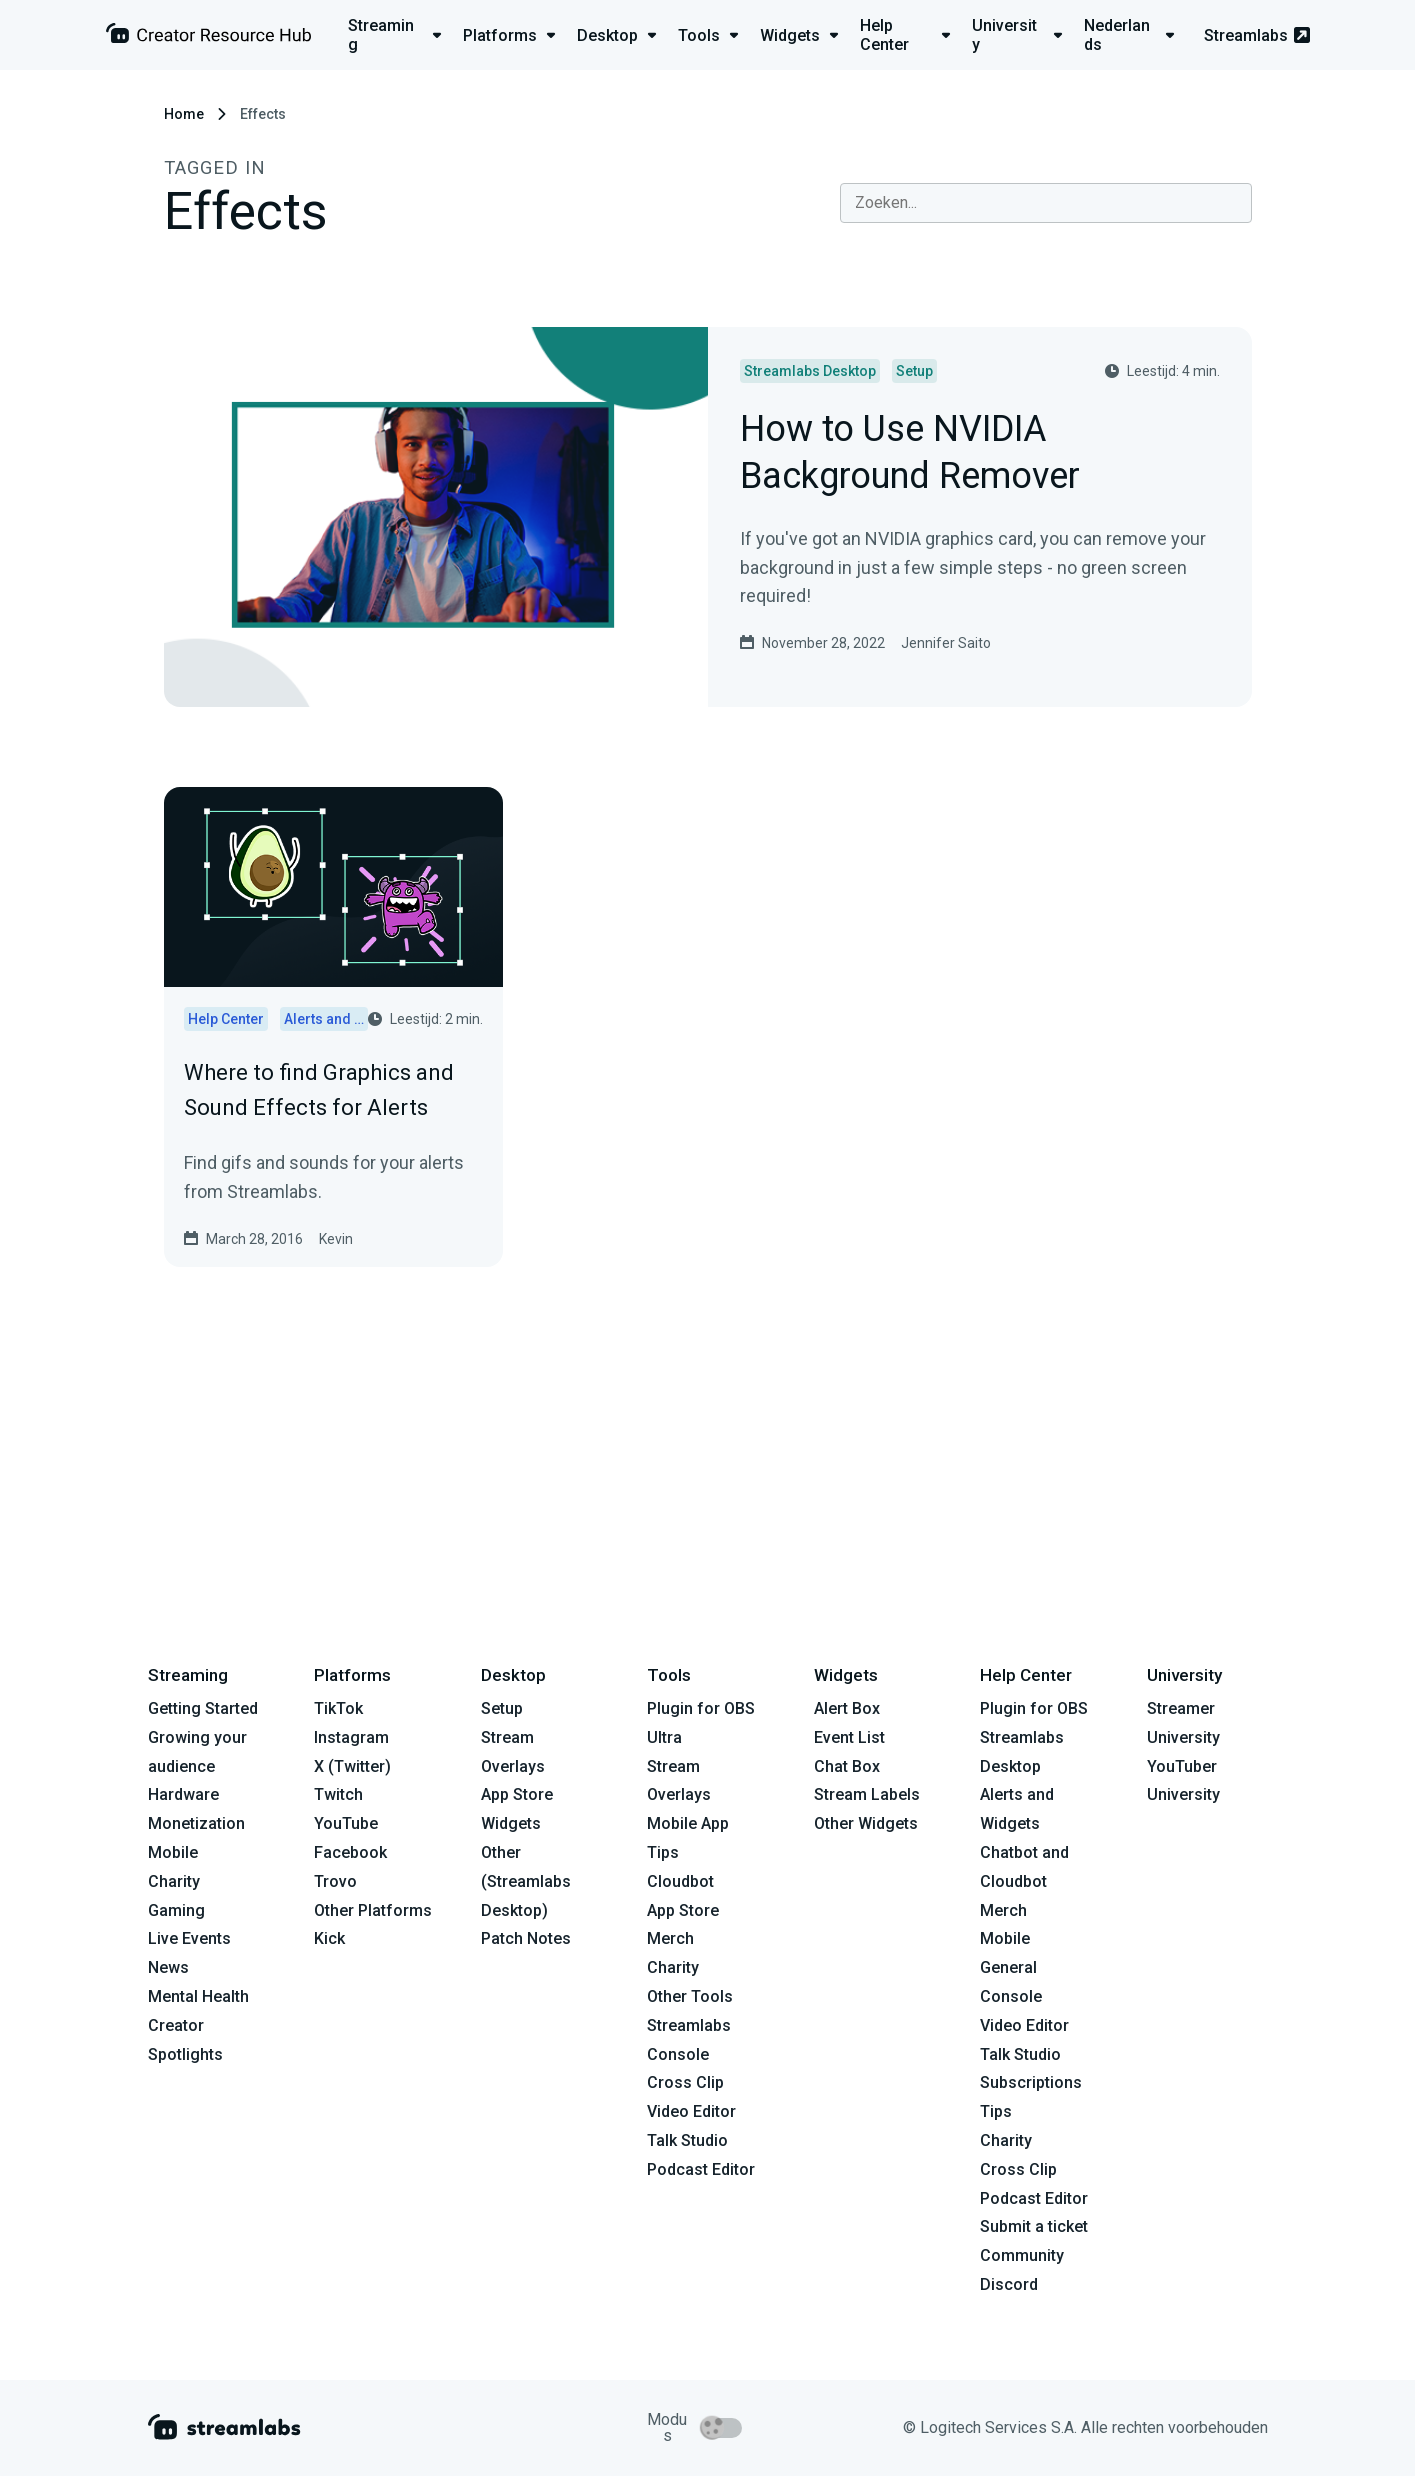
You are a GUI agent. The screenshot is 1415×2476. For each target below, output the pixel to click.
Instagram (351, 1737)
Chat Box (847, 1766)
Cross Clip (685, 2082)
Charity (174, 1881)
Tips (663, 1852)
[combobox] (1046, 203)
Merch (670, 1938)
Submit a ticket (1034, 2226)
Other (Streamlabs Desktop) (526, 1881)
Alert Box (847, 1708)
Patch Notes (526, 1938)
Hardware (183, 1794)
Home (184, 114)
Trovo (335, 1881)
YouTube (346, 1823)
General (1008, 1967)
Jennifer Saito (946, 643)
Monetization (196, 1823)
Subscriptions (1031, 2082)
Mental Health (198, 1996)
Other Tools (690, 1996)
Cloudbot (680, 1881)
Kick (329, 1938)
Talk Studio (687, 2140)
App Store (517, 1794)
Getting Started (203, 1708)
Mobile (173, 1852)
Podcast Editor (701, 2169)
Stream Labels (867, 1794)
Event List (849, 1737)
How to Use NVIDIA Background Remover (910, 454)
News (168, 1967)
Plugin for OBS (701, 1708)
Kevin (336, 1239)
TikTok (338, 1708)
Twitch (338, 1794)
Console (1011, 1996)
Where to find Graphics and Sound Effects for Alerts (319, 1090)
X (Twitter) (352, 1766)
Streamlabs (1257, 35)
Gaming (176, 1910)
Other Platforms (373, 1910)
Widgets (511, 1823)
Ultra (664, 1737)
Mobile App (688, 1823)
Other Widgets (866, 1823)
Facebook (350, 1852)
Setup (502, 1708)
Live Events (189, 1938)
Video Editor (691, 2111)
